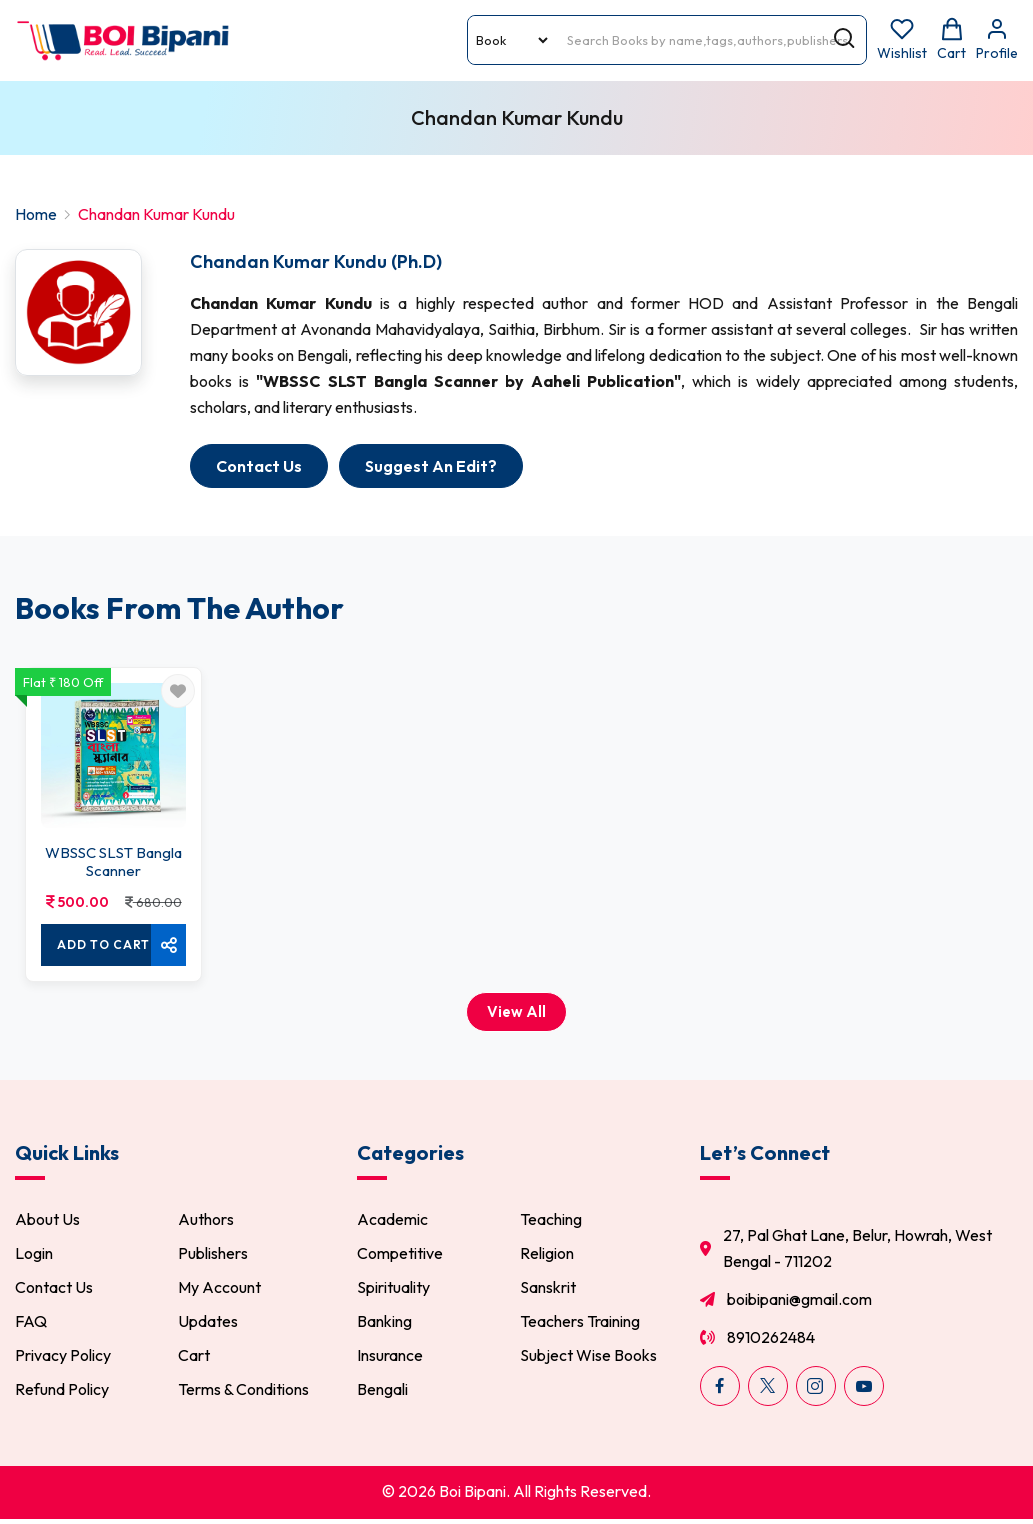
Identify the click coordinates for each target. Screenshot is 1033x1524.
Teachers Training (580, 1321)
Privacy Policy (63, 1355)
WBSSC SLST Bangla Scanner (113, 862)
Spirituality (393, 1287)
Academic (392, 1219)
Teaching (551, 1219)
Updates (208, 1321)
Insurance (390, 1355)
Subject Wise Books (588, 1355)
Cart (194, 1355)
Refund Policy (62, 1389)
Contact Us (54, 1287)
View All (516, 1011)
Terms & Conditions (243, 1389)
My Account (219, 1287)
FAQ (31, 1321)
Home (36, 214)
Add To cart (103, 944)
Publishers (213, 1253)
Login (34, 1253)
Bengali (382, 1389)
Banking (384, 1321)
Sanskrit (548, 1287)
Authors (206, 1219)
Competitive (400, 1253)
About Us (47, 1219)
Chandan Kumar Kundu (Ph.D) (316, 261)
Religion (547, 1253)
